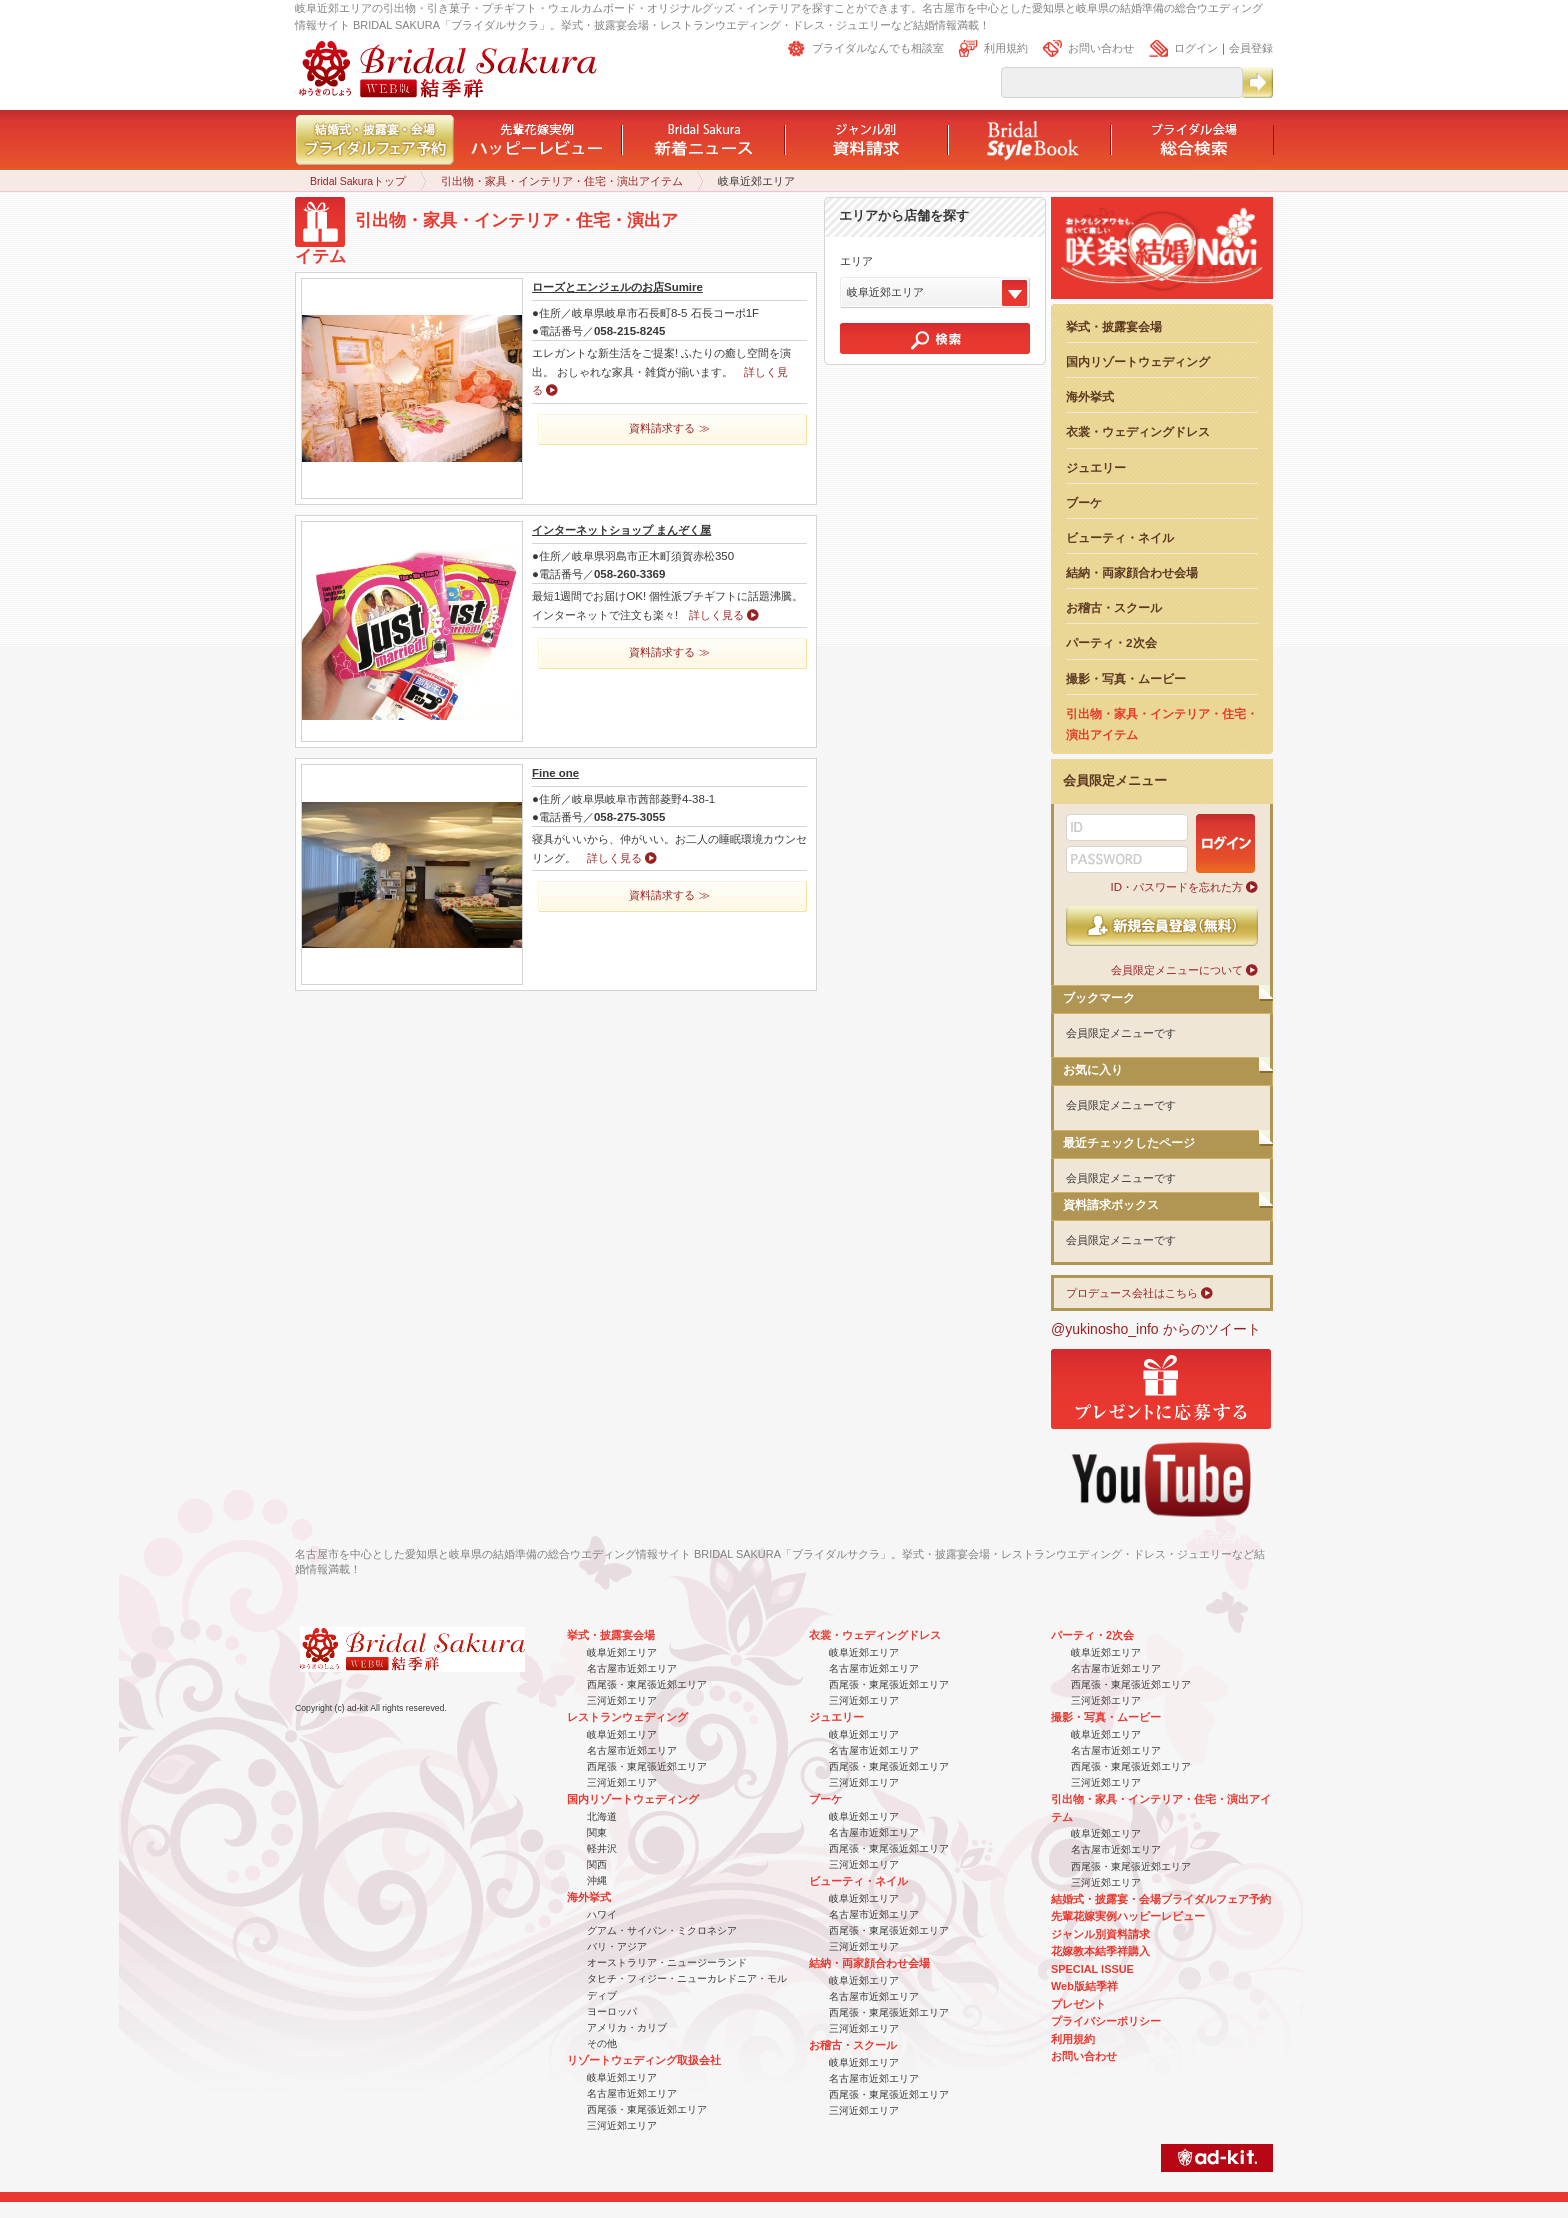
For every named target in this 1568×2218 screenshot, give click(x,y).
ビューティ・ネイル (1120, 537)
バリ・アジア (617, 1946)
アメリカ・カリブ (627, 2027)
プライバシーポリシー (1106, 2021)
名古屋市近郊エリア (632, 1668)
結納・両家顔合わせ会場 (1132, 572)
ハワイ (602, 1914)
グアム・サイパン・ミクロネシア (662, 1930)
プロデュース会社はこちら (1132, 1293)
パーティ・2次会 (1111, 642)
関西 (597, 1864)
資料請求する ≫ (669, 428)
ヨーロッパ (612, 2011)
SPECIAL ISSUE (1092, 1969)
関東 (597, 1832)
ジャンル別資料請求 (1100, 1934)
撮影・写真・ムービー (1126, 678)
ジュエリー (1096, 467)
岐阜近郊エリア (622, 1652)
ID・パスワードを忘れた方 (1177, 887)
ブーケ (1084, 502)
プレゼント (1078, 2004)
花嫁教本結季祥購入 (1100, 1951)
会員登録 (1251, 48)
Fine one (555, 773)
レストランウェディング (627, 1717)
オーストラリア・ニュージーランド (667, 1962)
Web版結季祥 (1084, 1986)
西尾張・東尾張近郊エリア (647, 1684)
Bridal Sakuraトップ (358, 181)
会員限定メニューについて (1177, 970)
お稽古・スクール (1114, 607)
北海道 (602, 1816)
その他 (602, 2043)
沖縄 (597, 1880)
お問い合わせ (1101, 48)
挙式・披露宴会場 (1114, 326)
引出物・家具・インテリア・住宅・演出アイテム (562, 181)
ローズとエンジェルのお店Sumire (617, 287)
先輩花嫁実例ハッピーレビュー (1128, 1916)
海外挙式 (1090, 396)
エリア (856, 261)
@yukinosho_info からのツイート (1156, 1329)
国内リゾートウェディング (1138, 361)
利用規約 (1006, 48)
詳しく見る (716, 615)
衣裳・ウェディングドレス (1138, 431)
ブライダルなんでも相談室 (878, 48)
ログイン (1196, 48)
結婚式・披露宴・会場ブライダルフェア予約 (1161, 1899)
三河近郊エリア (622, 1700)
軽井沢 (602, 1848)
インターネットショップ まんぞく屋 (621, 530)
